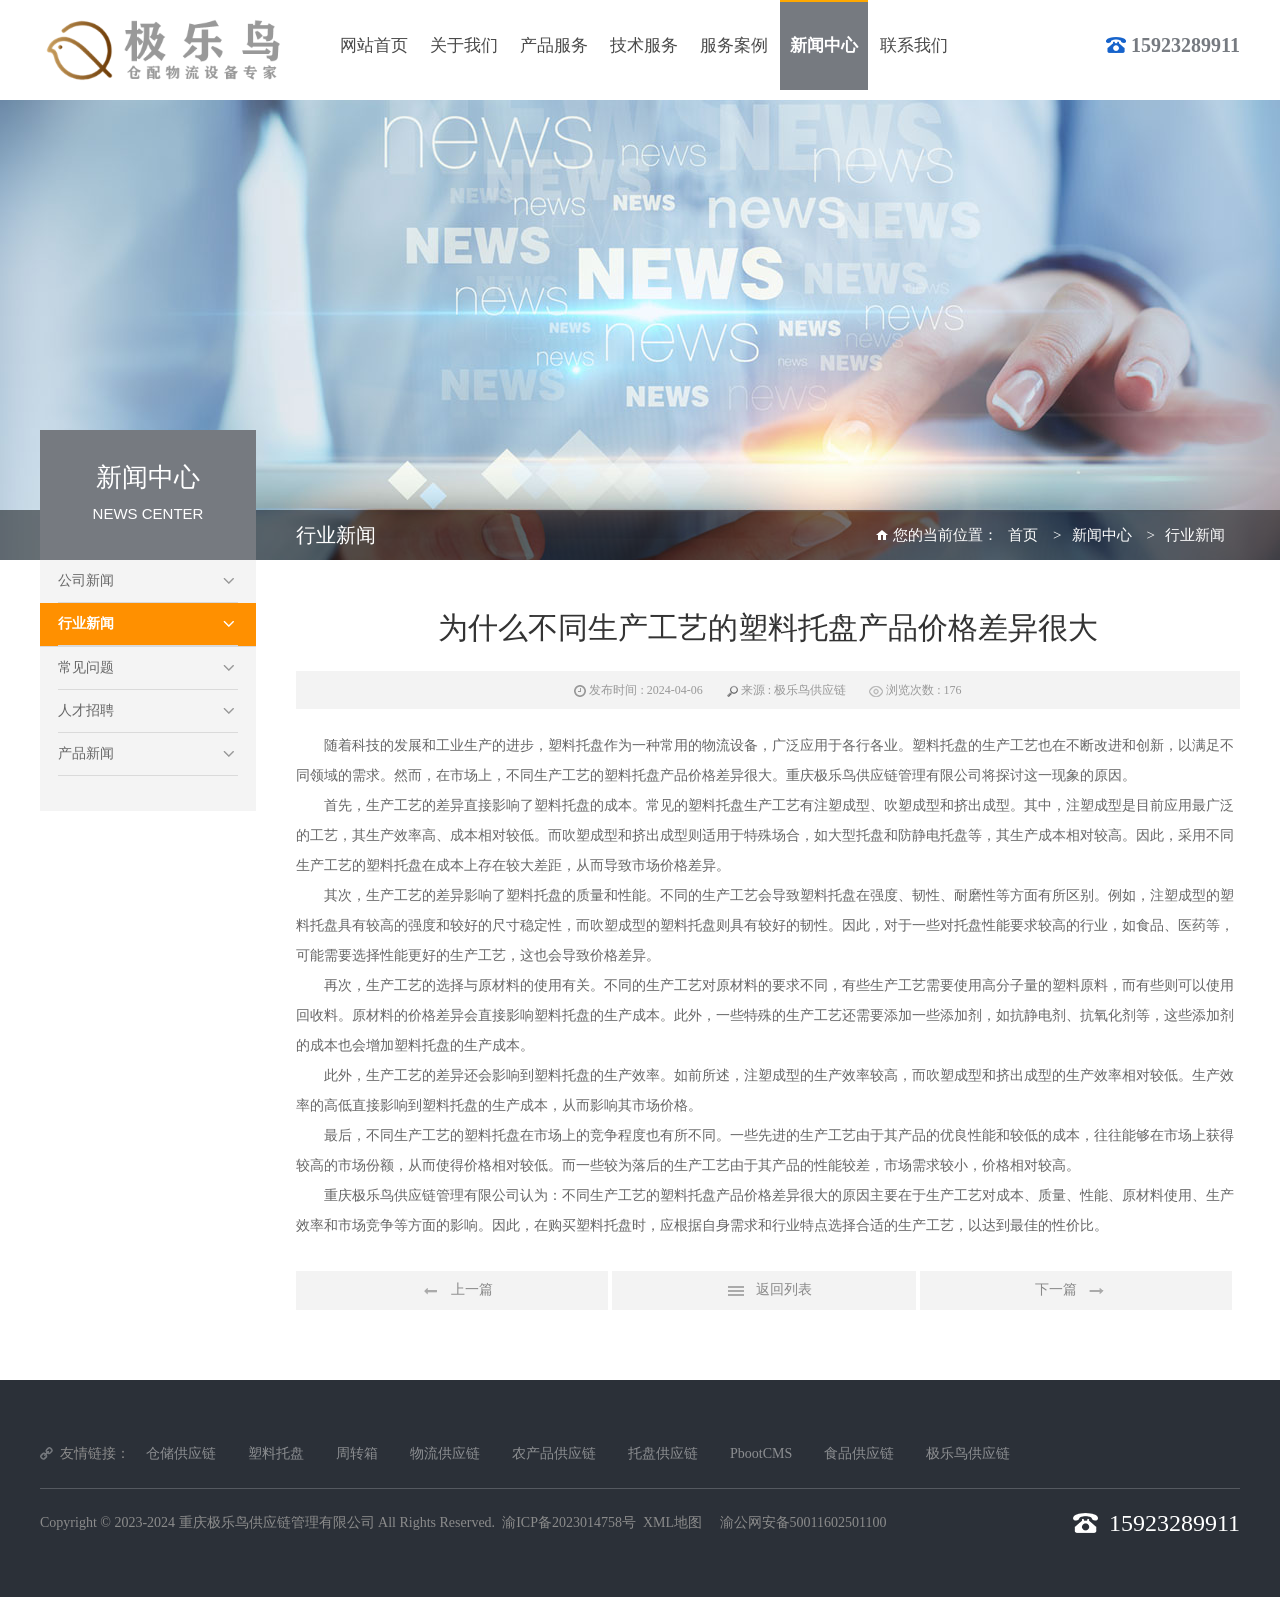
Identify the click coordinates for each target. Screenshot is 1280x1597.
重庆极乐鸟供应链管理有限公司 (277, 1522)
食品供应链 (859, 1453)
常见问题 (86, 667)
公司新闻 (86, 580)
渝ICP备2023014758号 (569, 1522)
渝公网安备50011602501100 (803, 1522)
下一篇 (1076, 1291)
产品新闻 (86, 753)
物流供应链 (445, 1453)
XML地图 (672, 1522)
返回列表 (764, 1291)
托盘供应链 (663, 1453)
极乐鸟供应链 (968, 1453)
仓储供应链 (181, 1453)
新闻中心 (1102, 535)
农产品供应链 (554, 1453)
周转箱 (357, 1453)
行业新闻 (86, 623)
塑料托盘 (276, 1453)
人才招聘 (86, 710)
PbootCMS (761, 1453)
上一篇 (452, 1291)
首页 (1023, 535)
